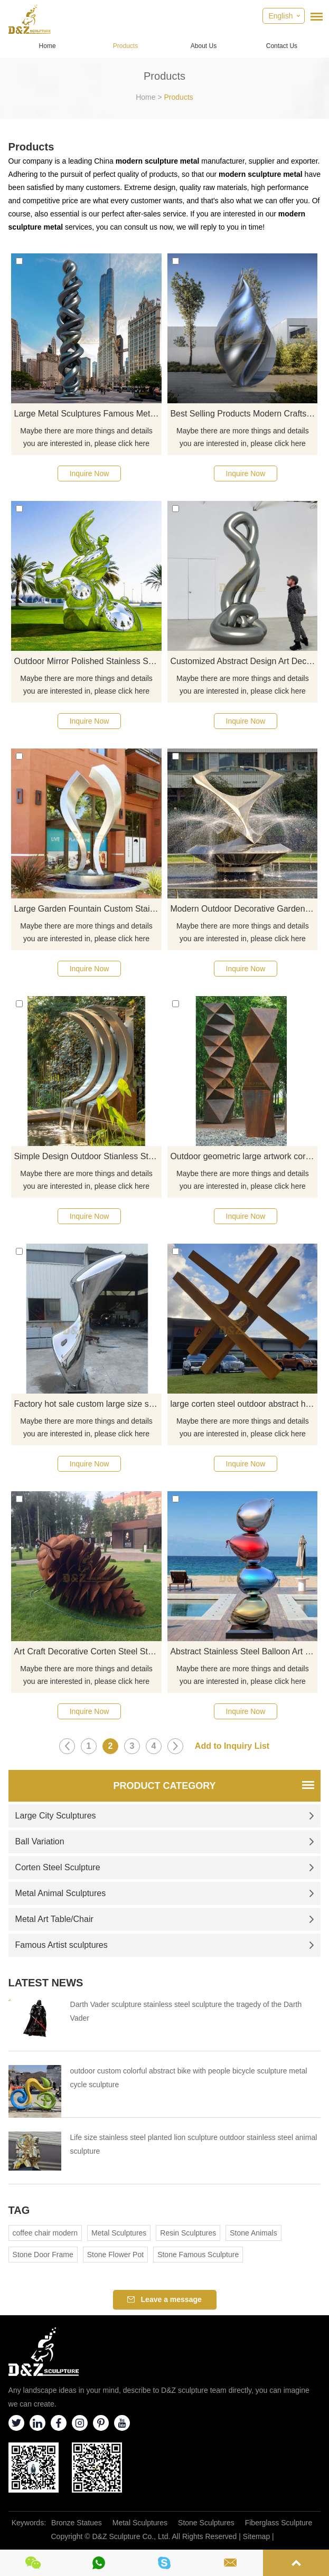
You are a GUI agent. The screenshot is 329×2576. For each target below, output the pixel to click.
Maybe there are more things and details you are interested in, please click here (86, 437)
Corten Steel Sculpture (165, 1867)
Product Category (164, 1786)
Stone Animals (253, 2233)
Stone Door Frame (43, 2254)
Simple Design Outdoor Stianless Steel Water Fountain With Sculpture (87, 1156)
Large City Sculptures (165, 1815)
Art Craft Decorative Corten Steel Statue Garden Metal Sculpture (87, 1651)
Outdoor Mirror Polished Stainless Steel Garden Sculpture (87, 661)
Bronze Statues (76, 2522)
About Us (204, 46)
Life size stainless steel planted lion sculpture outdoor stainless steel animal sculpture (193, 2144)
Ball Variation (165, 1841)
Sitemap (256, 2536)
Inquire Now (89, 473)
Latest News (45, 1982)
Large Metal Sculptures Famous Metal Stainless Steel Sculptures (87, 413)
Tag (19, 2210)
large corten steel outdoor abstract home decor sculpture (243, 1403)
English (281, 16)
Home (47, 46)
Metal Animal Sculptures (165, 1893)
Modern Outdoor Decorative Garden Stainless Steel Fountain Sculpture (243, 908)
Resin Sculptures (188, 2233)
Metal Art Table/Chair (165, 1919)
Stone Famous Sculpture (198, 2254)
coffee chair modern (45, 2233)
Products (125, 46)
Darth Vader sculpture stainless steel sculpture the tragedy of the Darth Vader (186, 2011)
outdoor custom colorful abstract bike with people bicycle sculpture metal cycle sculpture (188, 2078)
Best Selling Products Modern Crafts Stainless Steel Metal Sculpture (243, 413)
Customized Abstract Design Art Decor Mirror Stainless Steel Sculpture (243, 661)
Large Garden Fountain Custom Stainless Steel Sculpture (87, 908)
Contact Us (281, 46)
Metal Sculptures (118, 2233)
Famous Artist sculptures (165, 1944)
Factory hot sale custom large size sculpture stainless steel (87, 1403)
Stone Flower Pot (115, 2254)
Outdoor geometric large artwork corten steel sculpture (243, 1156)
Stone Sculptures (206, 2522)
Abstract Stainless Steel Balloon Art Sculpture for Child (243, 1651)
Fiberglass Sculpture (279, 2522)
